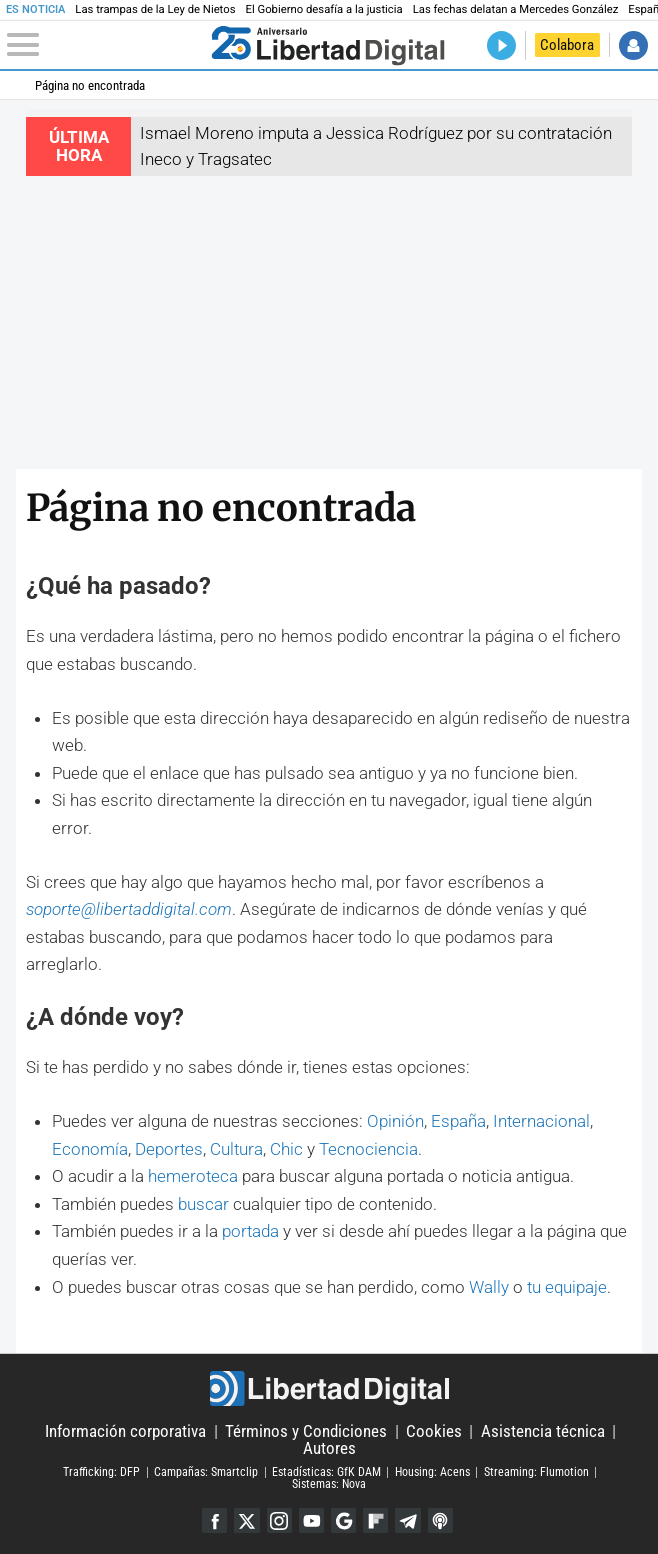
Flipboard (377, 1521)
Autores (329, 1448)
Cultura (236, 1149)
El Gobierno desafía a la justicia (323, 9)
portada (250, 1231)
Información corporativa (125, 1431)
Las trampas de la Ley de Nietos (155, 9)
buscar (203, 1204)
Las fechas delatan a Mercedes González (516, 9)
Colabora (567, 45)
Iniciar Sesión (633, 45)
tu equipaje (567, 1287)
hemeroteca (193, 1176)
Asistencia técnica (543, 1431)
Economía (90, 1149)
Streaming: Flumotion (536, 1472)
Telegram (410, 1521)
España (458, 1121)
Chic (286, 1149)
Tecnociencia (368, 1149)
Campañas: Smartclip (206, 1472)
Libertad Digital (329, 1388)
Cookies (434, 1431)
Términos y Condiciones (306, 1431)
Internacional (541, 1121)
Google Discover (344, 1521)
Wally (489, 1287)
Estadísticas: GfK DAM (326, 1472)
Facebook (212, 1521)
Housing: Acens (432, 1472)
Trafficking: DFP (101, 1472)
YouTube (311, 1521)
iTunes (443, 1521)
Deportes (169, 1149)
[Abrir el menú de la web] (105, 45)
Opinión (395, 1121)
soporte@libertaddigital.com (129, 909)
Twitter (245, 1521)
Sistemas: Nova (329, 1485)
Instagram (278, 1521)
